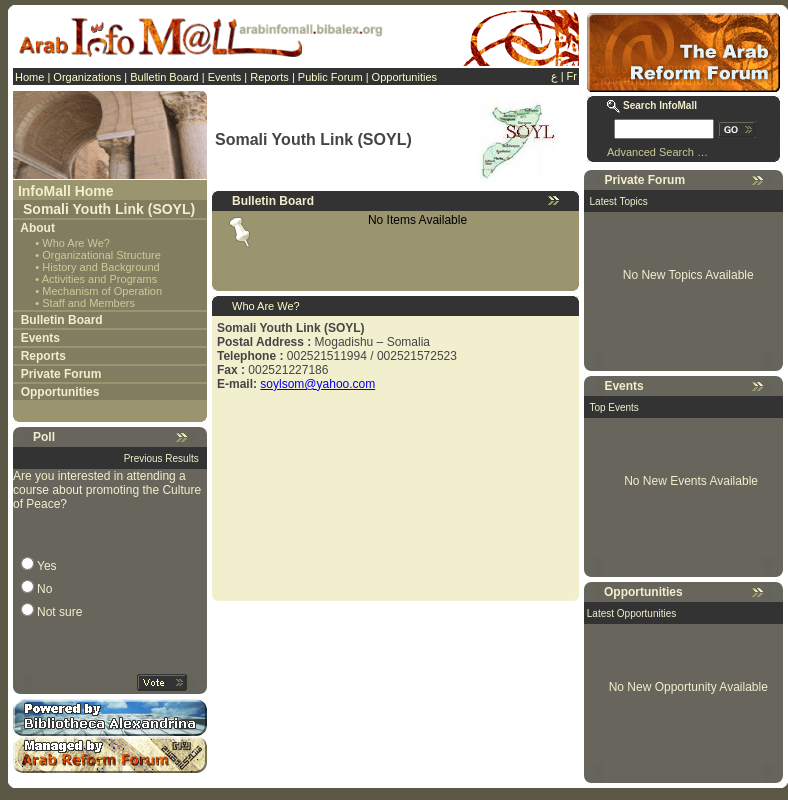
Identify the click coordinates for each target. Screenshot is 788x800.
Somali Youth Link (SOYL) (109, 209)
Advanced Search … (657, 152)
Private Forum (61, 374)
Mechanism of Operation (102, 291)
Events (225, 77)
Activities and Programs (100, 279)
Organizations (87, 77)
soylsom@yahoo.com (317, 384)
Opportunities (404, 77)
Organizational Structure (101, 255)
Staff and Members (88, 303)
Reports (269, 77)
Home (29, 77)
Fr (572, 76)
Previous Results (161, 458)
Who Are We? (76, 243)
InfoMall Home (66, 191)
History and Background (100, 267)
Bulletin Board (164, 77)
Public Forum (330, 77)
